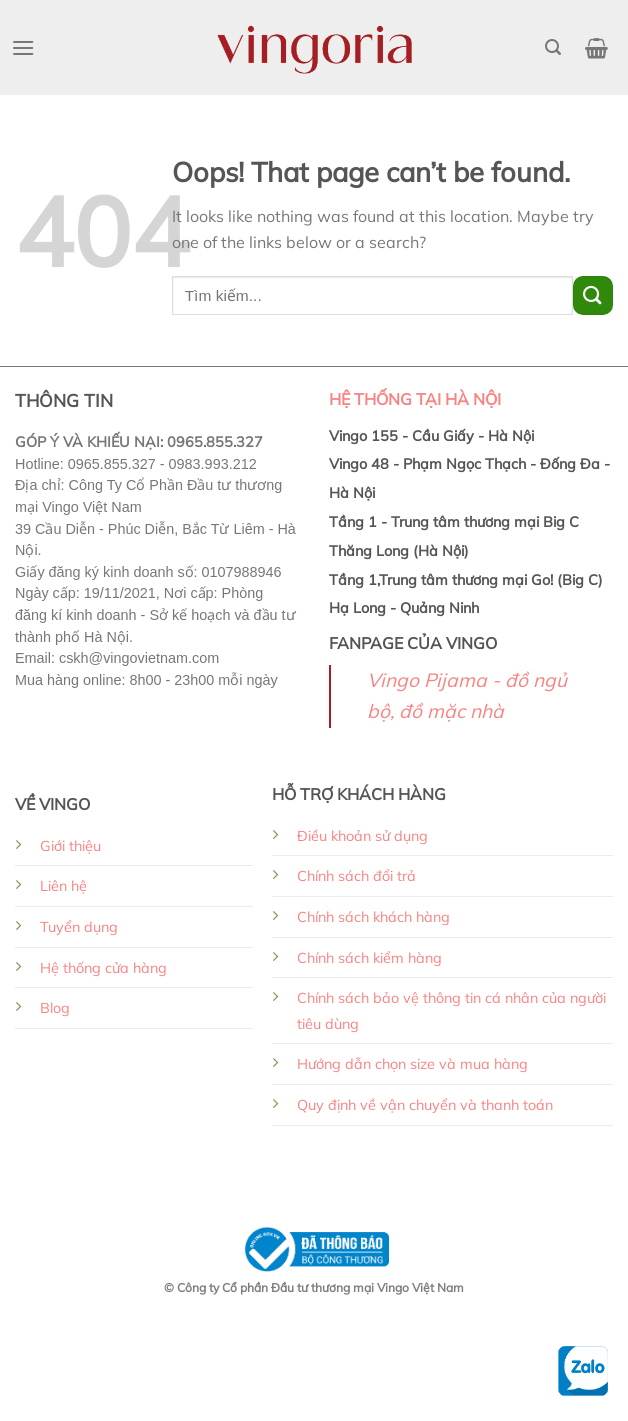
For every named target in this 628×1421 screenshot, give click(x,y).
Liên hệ (63, 886)
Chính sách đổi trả (356, 876)
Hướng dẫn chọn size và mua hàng (412, 1064)
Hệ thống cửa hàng (103, 968)
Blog (55, 1008)
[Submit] (593, 295)
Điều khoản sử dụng (362, 836)
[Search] (553, 47)
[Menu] (23, 47)
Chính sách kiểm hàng (369, 958)
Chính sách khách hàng (373, 917)
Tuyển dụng (79, 927)
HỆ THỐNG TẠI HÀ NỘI (415, 399)
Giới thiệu (70, 846)
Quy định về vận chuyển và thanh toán (425, 1105)
